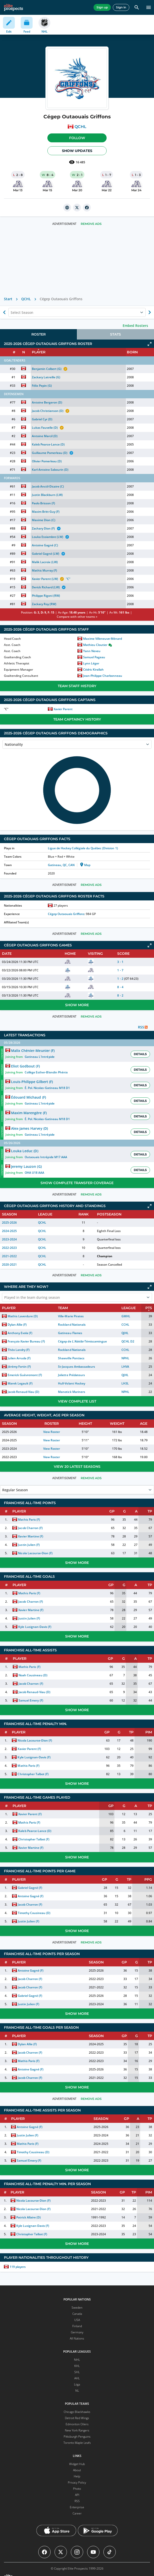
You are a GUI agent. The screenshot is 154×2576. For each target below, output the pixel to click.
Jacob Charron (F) (30, 1528)
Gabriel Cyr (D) (42, 419)
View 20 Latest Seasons (77, 1466)
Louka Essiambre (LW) (47, 537)
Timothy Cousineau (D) (34, 1913)
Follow (77, 138)
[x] (77, 208)
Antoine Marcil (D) (45, 436)
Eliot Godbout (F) (25, 1066)
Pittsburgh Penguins (77, 2436)
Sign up (102, 7)
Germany (77, 2332)
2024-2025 (9, 1231)
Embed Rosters (135, 325)
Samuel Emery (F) (31, 1700)
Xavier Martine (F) (30, 1536)
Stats (115, 334)
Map (84, 865)
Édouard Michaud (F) (28, 1097)
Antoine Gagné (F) (30, 1896)
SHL (77, 2372)
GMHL (125, 1316)
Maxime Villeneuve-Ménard (102, 639)
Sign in (121, 7)
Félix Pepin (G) (42, 385)
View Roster (51, 1432)
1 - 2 (120, 979)
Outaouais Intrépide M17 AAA (46, 1157)
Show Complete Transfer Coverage (77, 1183)
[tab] (38, 334)
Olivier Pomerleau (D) (47, 461)
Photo (77, 2489)
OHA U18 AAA (34, 1173)
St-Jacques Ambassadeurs (76, 1366)
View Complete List (77, 1401)
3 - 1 (120, 962)
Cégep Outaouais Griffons (66, 914)
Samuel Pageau (94, 657)
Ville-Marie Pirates (70, 1316)
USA (77, 2320)
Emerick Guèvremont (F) (25, 1375)
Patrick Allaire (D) (28, 2217)
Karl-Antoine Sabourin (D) (50, 470)
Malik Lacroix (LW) (45, 562)
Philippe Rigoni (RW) (46, 596)
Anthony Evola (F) (20, 1333)
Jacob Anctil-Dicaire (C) (48, 486)
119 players (18, 2267)
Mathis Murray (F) (44, 570)
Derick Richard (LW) (46, 587)
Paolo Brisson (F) (43, 503)
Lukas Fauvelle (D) (45, 428)
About (77, 2470)
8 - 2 (120, 995)
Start (8, 299)
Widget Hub (77, 2464)
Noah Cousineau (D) (33, 1675)
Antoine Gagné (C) (45, 545)
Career (77, 2513)
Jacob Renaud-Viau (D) (23, 1392)
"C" (68, 579)
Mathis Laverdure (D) (23, 1316)
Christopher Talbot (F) (33, 1774)
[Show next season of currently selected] (150, 312)
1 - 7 (120, 970)
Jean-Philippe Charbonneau (102, 676)
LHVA (125, 1366)
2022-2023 (9, 1248)
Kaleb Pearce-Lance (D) (48, 444)
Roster (38, 334)
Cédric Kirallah (93, 669)
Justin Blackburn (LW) (47, 495)
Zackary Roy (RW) (44, 604)
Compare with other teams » (77, 617)
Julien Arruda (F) (19, 1358)
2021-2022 (9, 1256)
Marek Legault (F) (20, 1383)
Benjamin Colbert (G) (46, 369)
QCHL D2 (127, 1341)
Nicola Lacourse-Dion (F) (35, 1553)
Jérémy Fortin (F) (19, 1366)
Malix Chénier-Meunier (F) (33, 1050)
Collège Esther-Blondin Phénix (46, 1072)
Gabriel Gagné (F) (30, 1888)
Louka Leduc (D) (24, 1151)
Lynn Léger (91, 663)
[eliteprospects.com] (13, 7)
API (77, 2495)
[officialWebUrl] (67, 208)
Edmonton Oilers (77, 2424)
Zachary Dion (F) (43, 528)
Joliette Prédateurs (71, 1375)
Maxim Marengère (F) (28, 1112)
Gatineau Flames (70, 1333)
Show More (77, 1005)
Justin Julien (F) (28, 1545)
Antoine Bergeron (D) (47, 402)
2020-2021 (9, 1264)
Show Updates (77, 151)
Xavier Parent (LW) (45, 579)
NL (77, 2390)
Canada (77, 2314)
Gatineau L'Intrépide (39, 1057)
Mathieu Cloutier (95, 645)
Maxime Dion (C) (43, 520)
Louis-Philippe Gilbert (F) (32, 1081)
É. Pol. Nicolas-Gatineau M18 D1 (47, 1088)
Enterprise (77, 2507)
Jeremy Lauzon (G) (26, 1166)
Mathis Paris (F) (29, 1519)
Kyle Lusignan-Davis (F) (34, 1627)
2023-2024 (9, 1239)
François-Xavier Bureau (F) (26, 1341)
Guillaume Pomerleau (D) (49, 453)
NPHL (125, 1358)
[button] (77, 137)
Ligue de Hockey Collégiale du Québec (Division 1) (83, 848)
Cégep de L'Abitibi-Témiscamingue (82, 1341)
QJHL (125, 1333)
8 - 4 (120, 987)
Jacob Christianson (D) (47, 411)
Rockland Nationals (71, 1324)
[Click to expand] (149, 344)
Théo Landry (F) (19, 1350)
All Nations (77, 2338)
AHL (77, 2378)
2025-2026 (9, 1222)
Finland (77, 2326)
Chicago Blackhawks (77, 2412)
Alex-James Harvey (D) (29, 1128)
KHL (77, 2366)
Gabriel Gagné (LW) (45, 554)
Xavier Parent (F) (29, 1749)
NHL (77, 2360)
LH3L (125, 1383)
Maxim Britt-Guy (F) (45, 512)
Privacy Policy (77, 2482)
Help (77, 2476)
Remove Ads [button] (91, 224)
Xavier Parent (63, 709)
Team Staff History (77, 686)
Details (140, 1054)
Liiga (77, 2384)
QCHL (80, 126)
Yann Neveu (91, 651)
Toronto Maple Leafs (77, 2443)
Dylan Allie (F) (17, 1324)
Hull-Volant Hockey (71, 1383)
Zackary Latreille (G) (46, 377)
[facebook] (87, 208)
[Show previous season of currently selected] (4, 312)
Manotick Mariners (71, 1392)
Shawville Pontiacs (71, 1358)
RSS (77, 2501)
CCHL (125, 1324)
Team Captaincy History (77, 719)
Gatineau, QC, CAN (61, 865)
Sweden (77, 2307)
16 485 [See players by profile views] (77, 162)
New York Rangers (77, 2430)
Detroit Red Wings (77, 2418)
